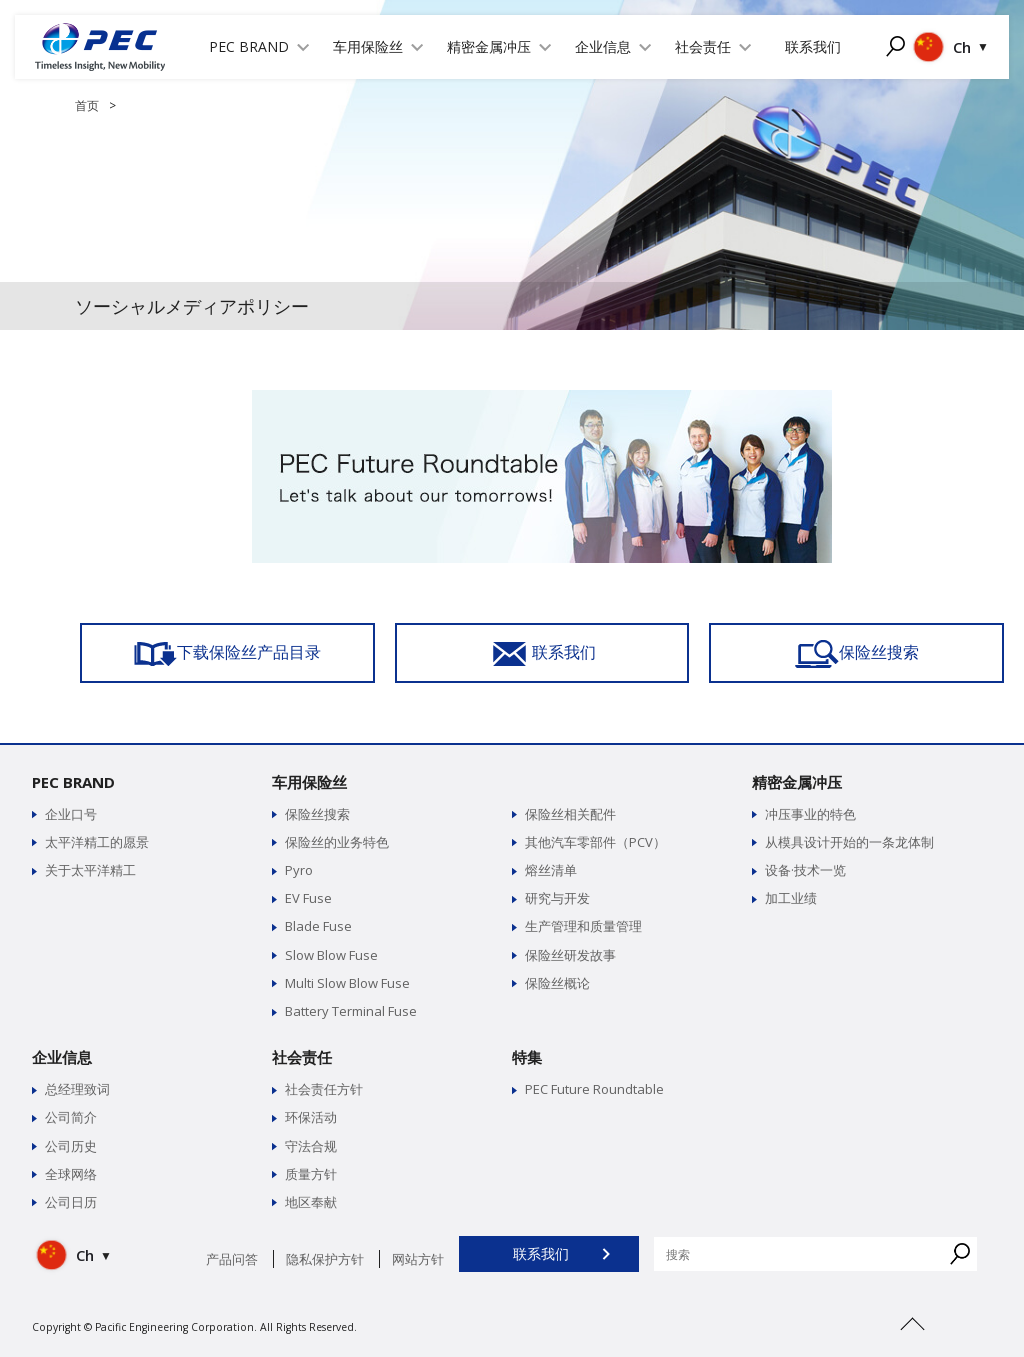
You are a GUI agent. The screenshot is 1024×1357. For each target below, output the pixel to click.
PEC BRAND (73, 782)
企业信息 (62, 1057)
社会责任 (302, 1057)
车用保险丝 (309, 782)
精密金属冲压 (797, 782)
